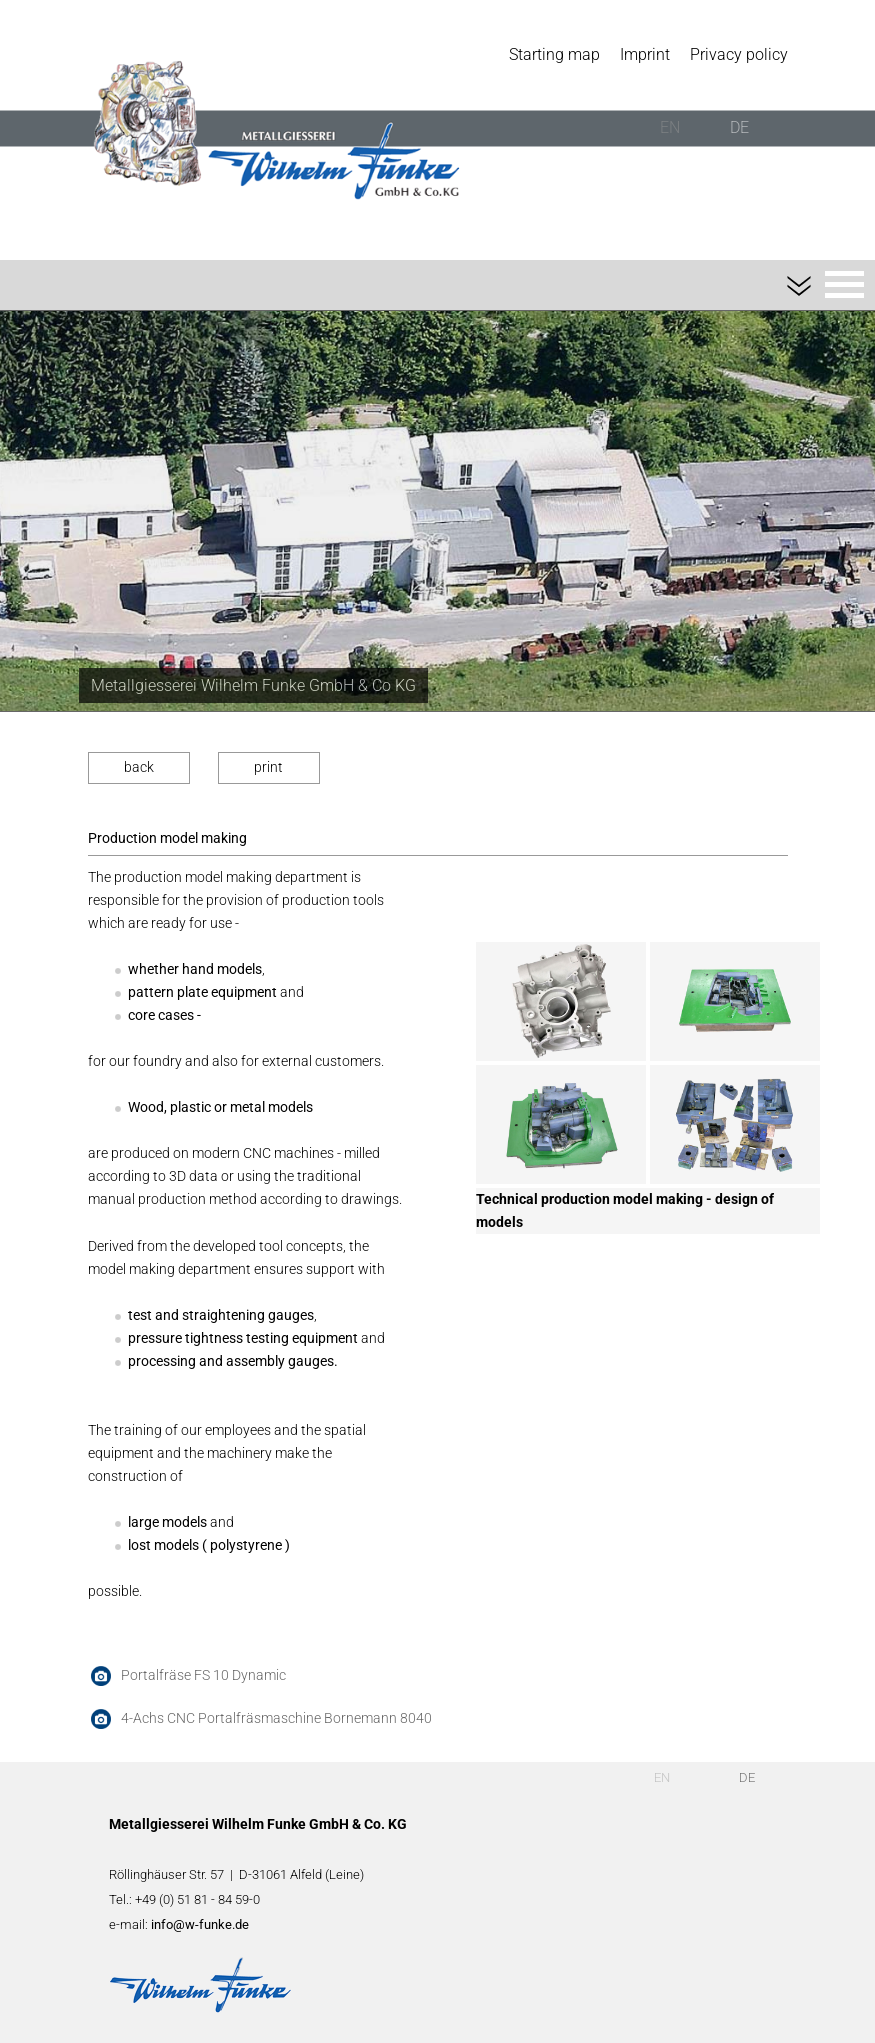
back (139, 767)
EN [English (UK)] (670, 127)
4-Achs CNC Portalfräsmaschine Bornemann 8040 (276, 1718)
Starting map (554, 54)
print (268, 767)
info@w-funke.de (200, 1924)
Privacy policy (739, 54)
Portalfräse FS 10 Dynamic (203, 1675)
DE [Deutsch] (739, 127)
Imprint (645, 54)
